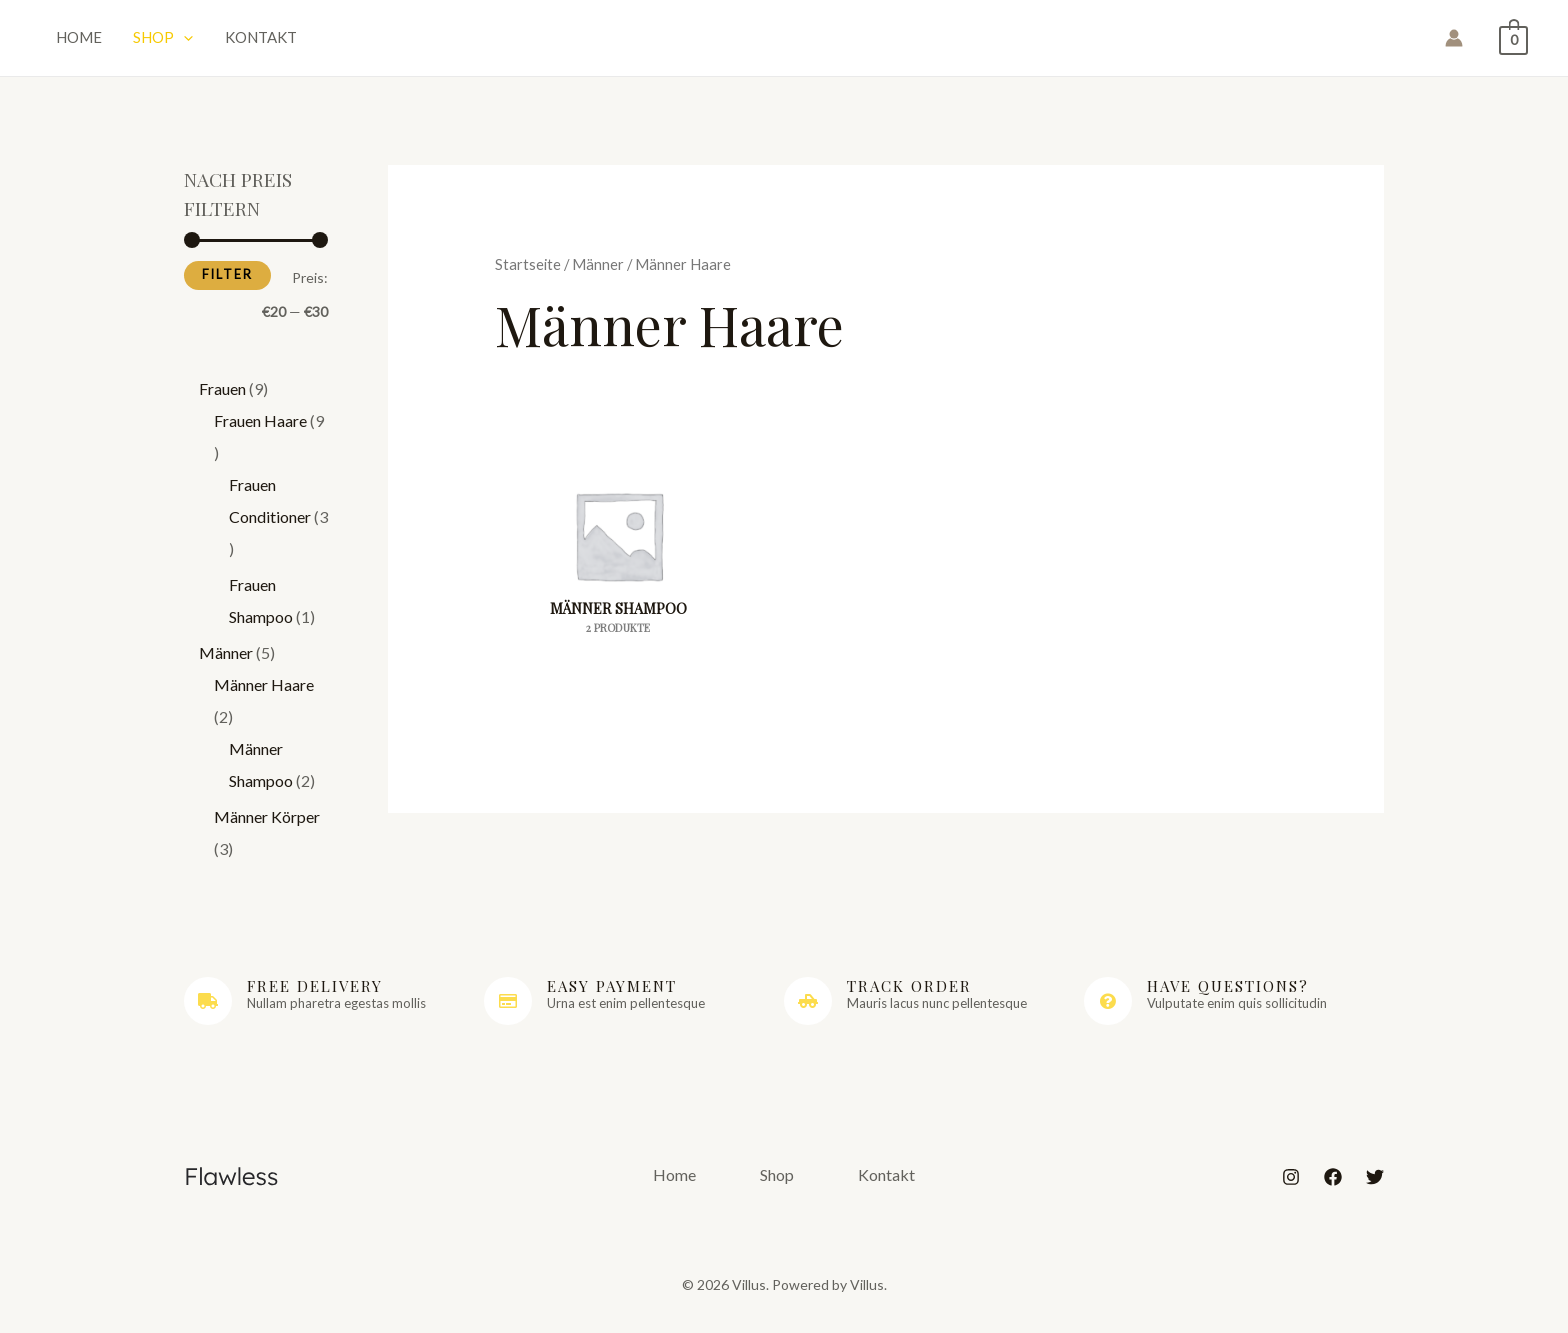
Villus (784, 42)
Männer (598, 272)
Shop (146, 40)
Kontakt (232, 40)
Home (73, 40)
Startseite (528, 272)
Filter (227, 283)
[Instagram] (1291, 1186)
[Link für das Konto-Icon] (1454, 43)
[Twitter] (1375, 1186)
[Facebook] (1333, 1186)
